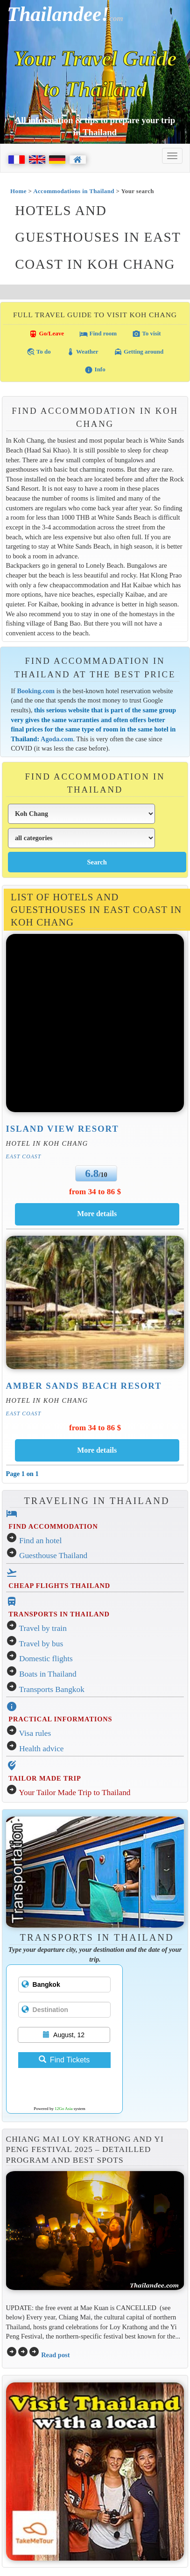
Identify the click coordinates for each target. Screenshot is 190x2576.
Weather (82, 352)
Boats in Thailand (48, 1674)
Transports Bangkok (51, 1689)
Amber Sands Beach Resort (84, 1386)
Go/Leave (46, 334)
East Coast (24, 1156)
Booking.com (36, 691)
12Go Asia (63, 2108)
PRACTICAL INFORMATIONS (60, 1719)
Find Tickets (64, 2060)
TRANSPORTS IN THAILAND (58, 1614)
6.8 (92, 1173)
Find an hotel (40, 1540)
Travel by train (43, 1628)
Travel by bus (41, 1643)
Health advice (41, 1748)
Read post (55, 2355)
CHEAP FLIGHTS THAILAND (59, 1585)
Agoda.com (57, 739)
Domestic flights (46, 1658)
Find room (98, 334)
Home (18, 191)
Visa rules (35, 1733)
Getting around (139, 352)
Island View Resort (62, 1129)
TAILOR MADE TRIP (44, 1778)
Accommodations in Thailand (73, 191)
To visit (146, 334)
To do (39, 352)
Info (94, 370)
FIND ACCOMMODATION (53, 1526)
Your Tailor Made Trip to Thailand (74, 1792)
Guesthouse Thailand (53, 1555)
